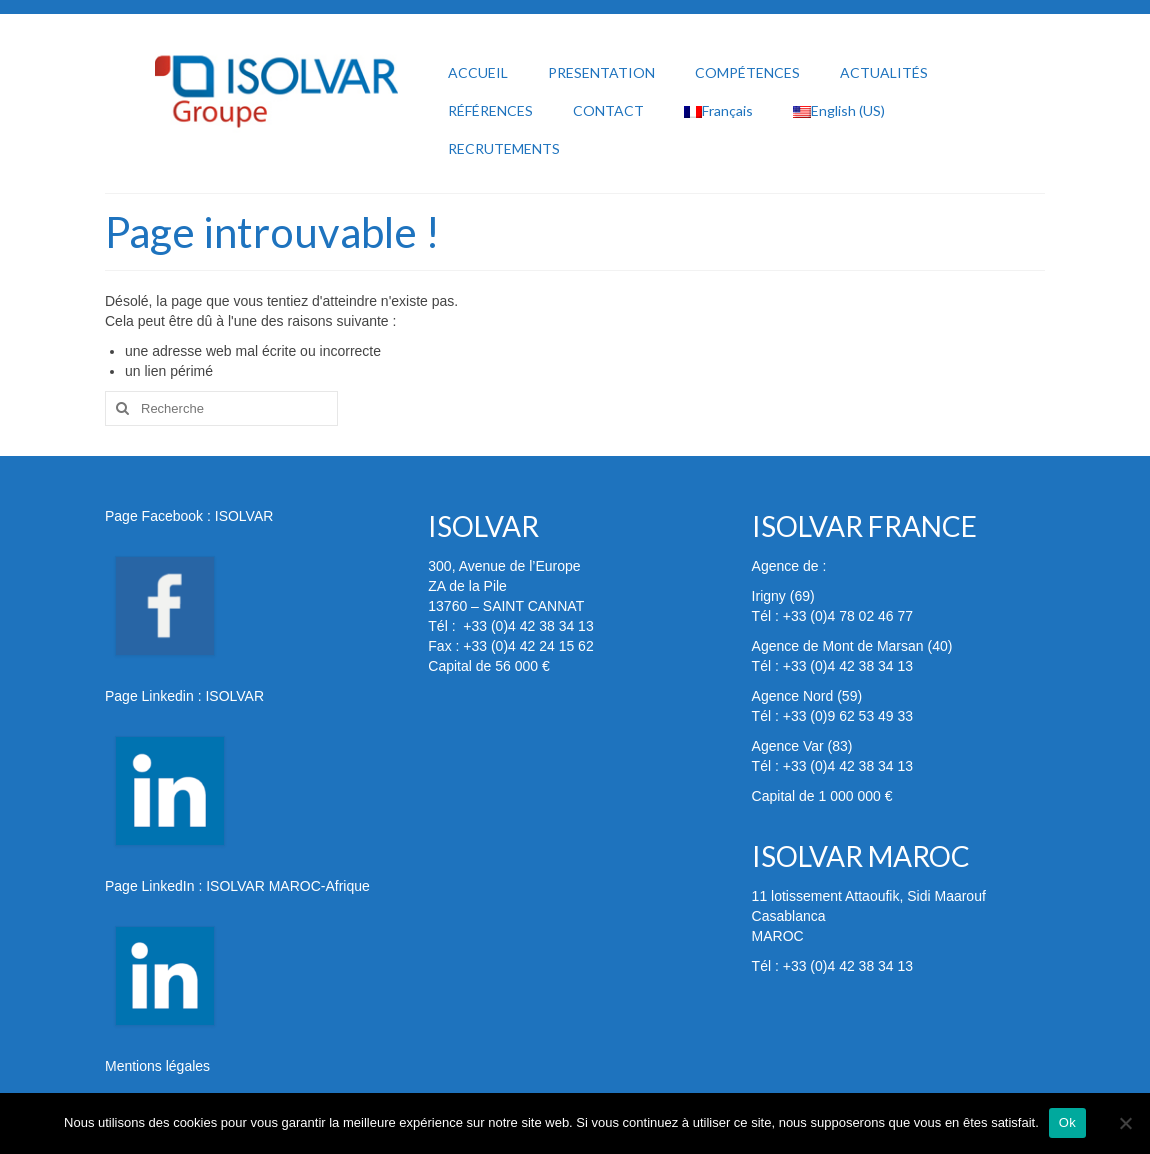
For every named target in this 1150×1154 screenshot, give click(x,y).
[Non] (1125, 1123)
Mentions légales (157, 1066)
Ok (1067, 1122)
